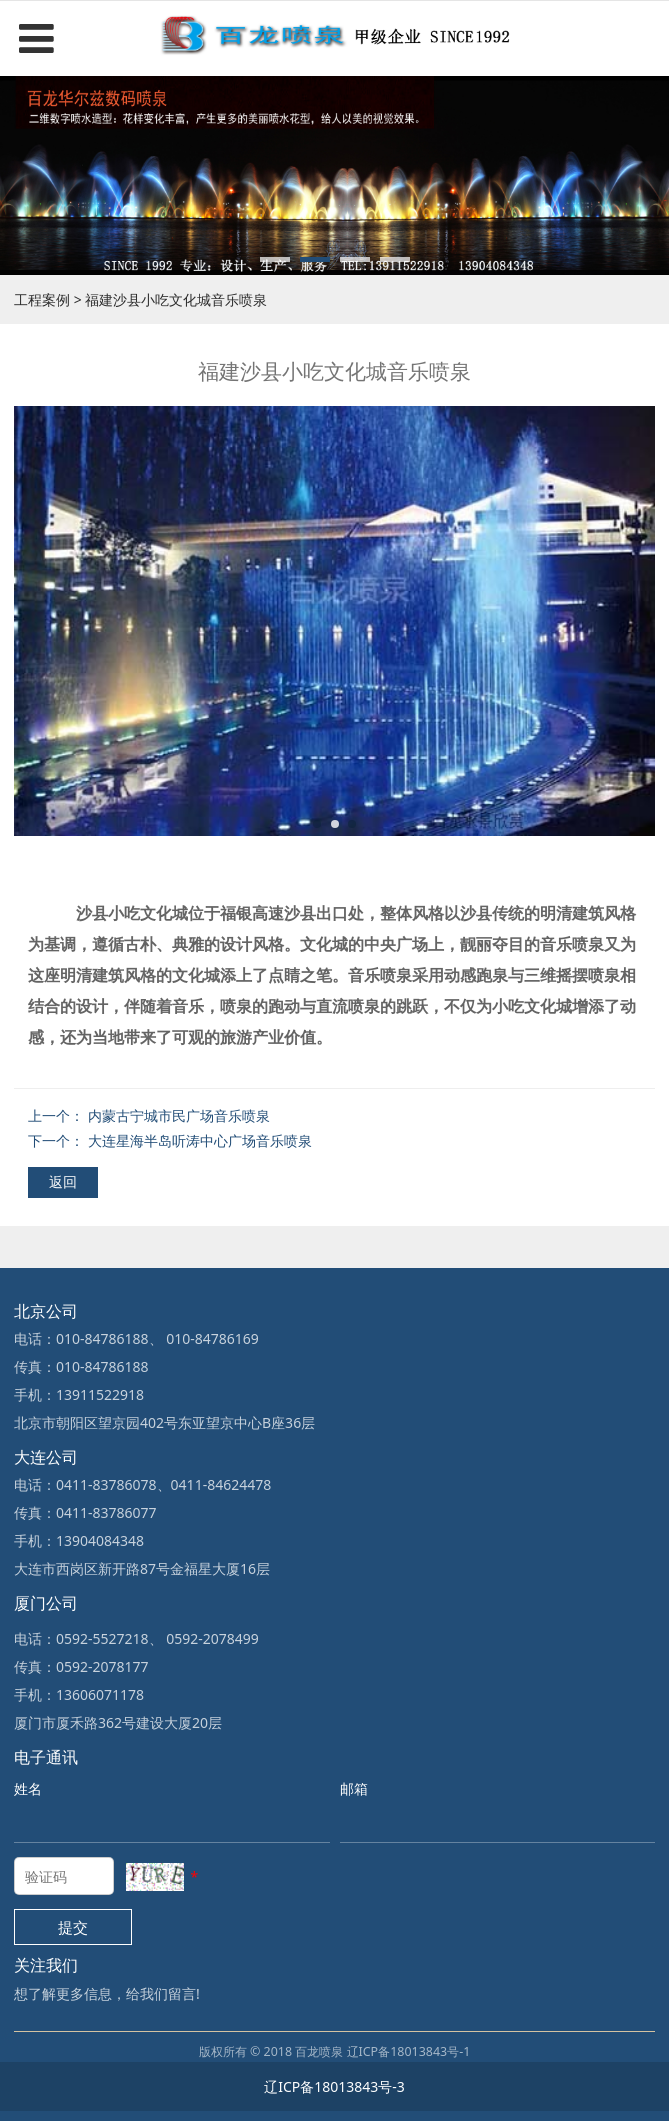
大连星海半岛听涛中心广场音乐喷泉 (200, 1140)
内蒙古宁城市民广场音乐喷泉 (179, 1115)
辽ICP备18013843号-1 (409, 2051)
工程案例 (42, 299)
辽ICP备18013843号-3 (334, 2086)
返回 (63, 1181)
